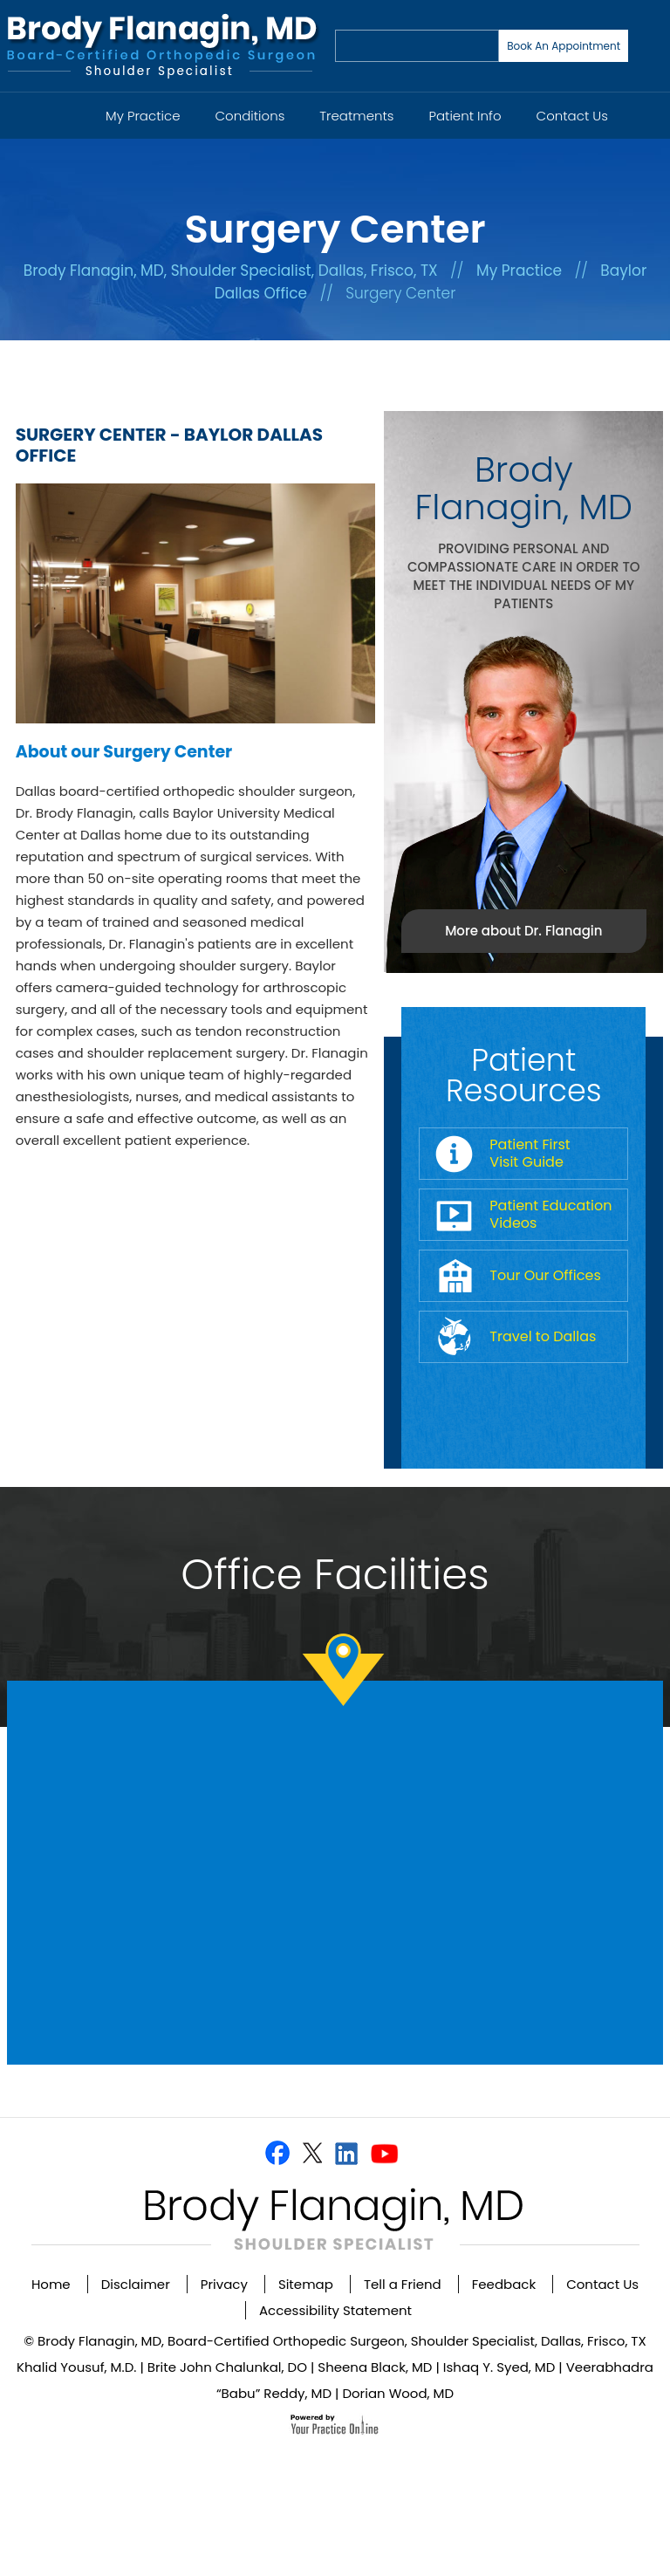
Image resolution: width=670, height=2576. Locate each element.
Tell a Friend (402, 2284)
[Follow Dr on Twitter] (312, 2153)
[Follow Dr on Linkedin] (346, 2153)
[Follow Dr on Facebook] (277, 2153)
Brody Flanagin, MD (523, 488)
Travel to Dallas (542, 1336)
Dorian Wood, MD (398, 2393)
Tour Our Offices (544, 1275)
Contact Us (572, 115)
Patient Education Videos (550, 1214)
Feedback (504, 2284)
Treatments (356, 115)
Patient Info (464, 115)
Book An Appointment (563, 45)
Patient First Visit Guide (529, 1153)
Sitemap (305, 2284)
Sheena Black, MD (375, 2367)
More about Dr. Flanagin (523, 930)
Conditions (250, 115)
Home (66, 105)
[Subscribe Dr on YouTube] (384, 2153)
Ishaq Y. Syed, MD (499, 2367)
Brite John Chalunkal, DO (227, 2367)
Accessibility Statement (335, 2310)
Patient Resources (524, 1075)
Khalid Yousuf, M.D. (76, 2367)
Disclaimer (135, 2284)
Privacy (224, 2284)
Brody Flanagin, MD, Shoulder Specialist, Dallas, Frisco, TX (231, 270)
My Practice (143, 115)
